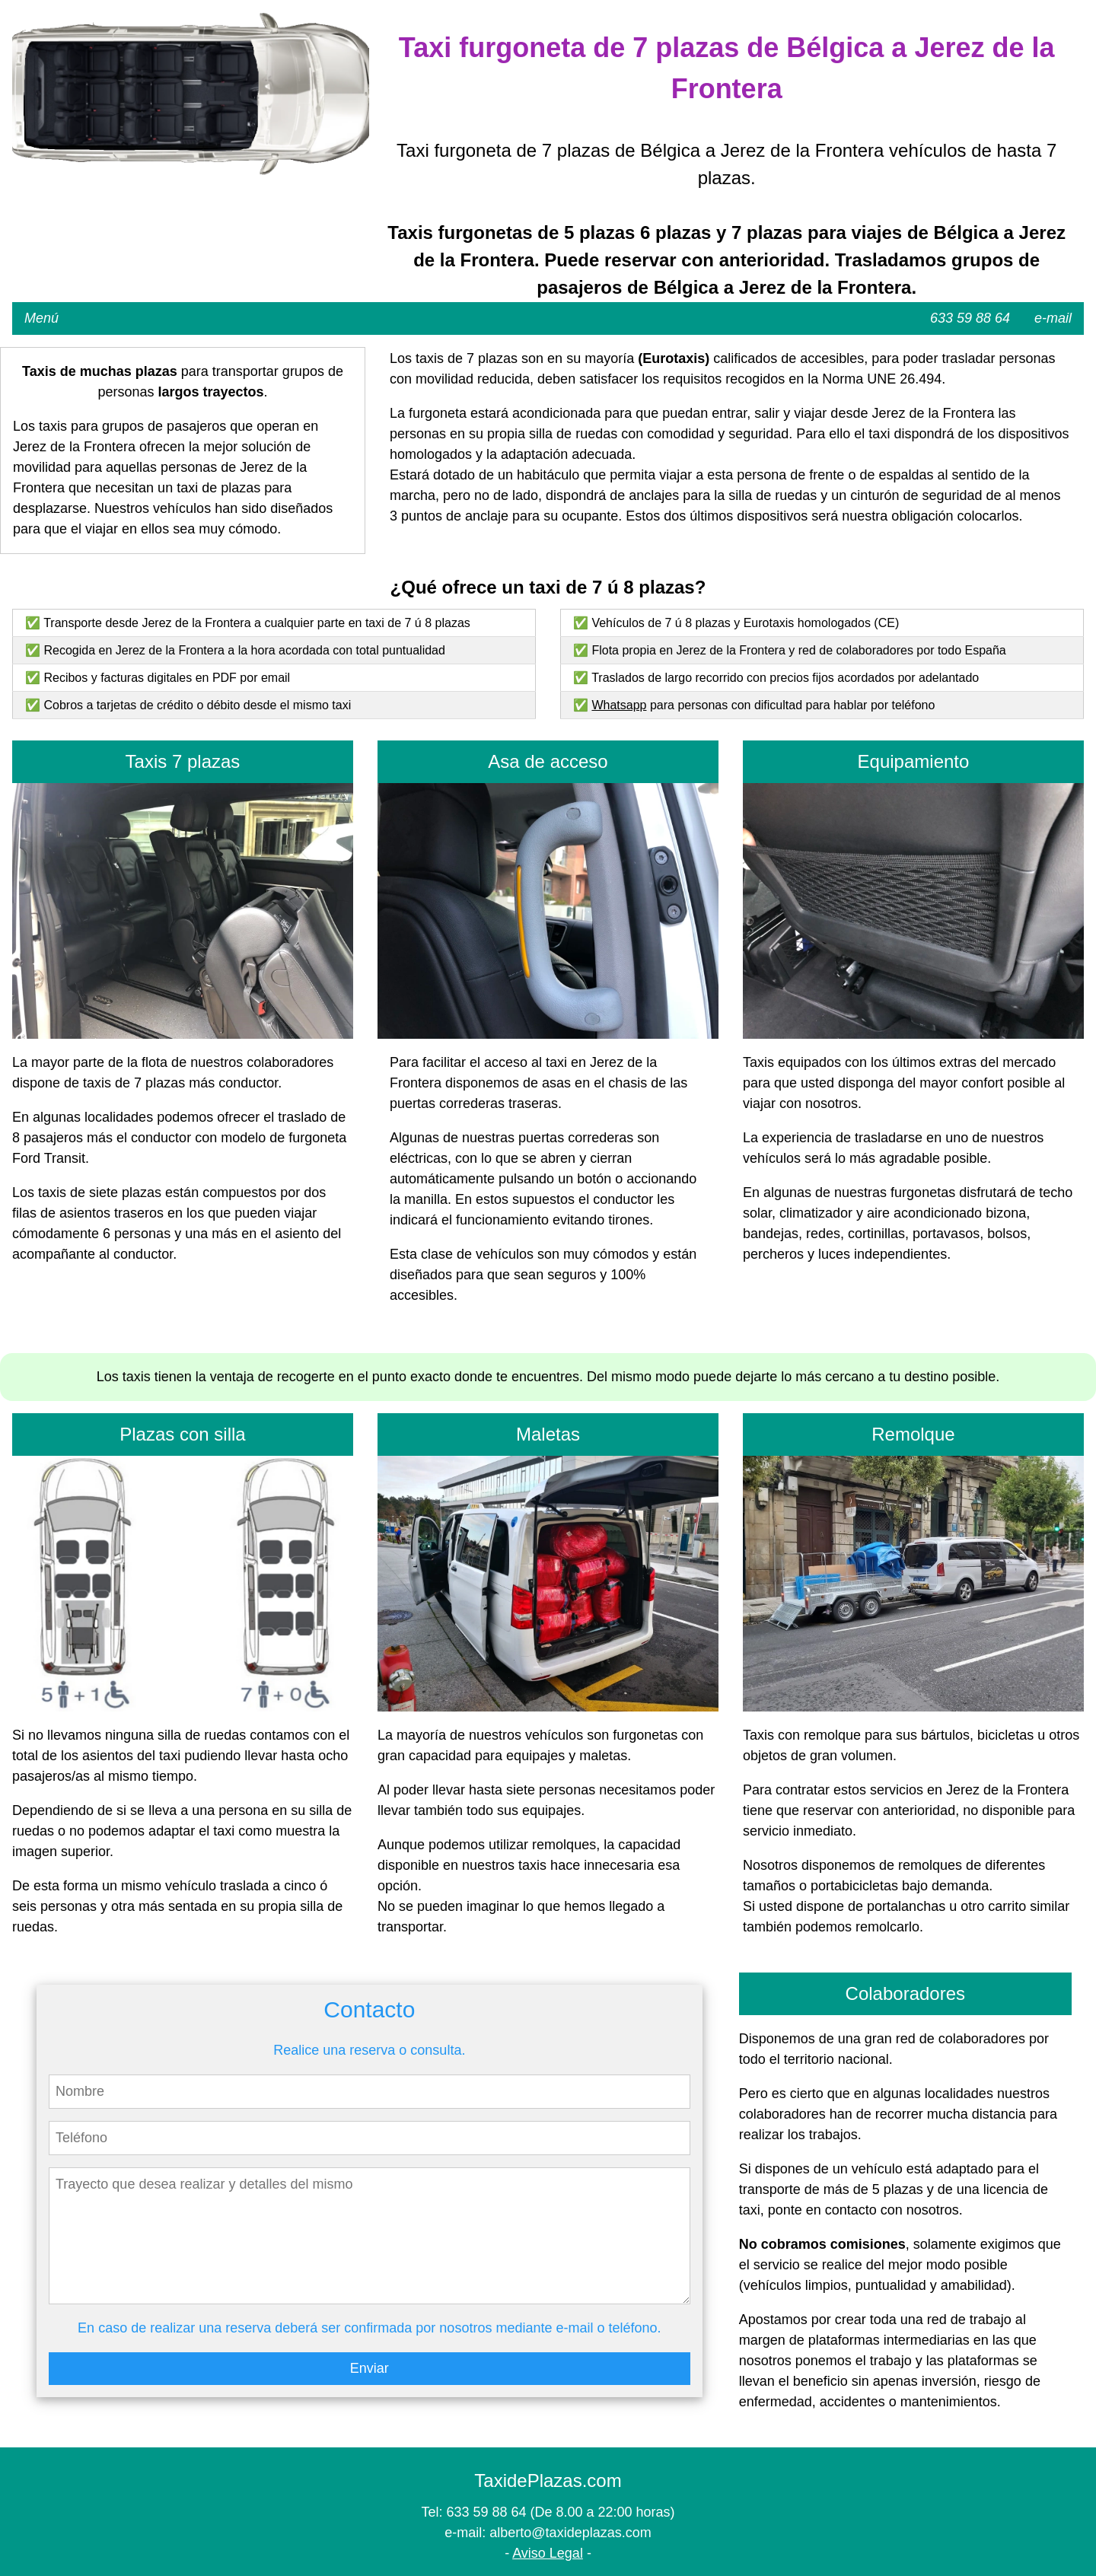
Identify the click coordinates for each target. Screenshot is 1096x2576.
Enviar (369, 2368)
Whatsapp (618, 705)
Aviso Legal (547, 2553)
